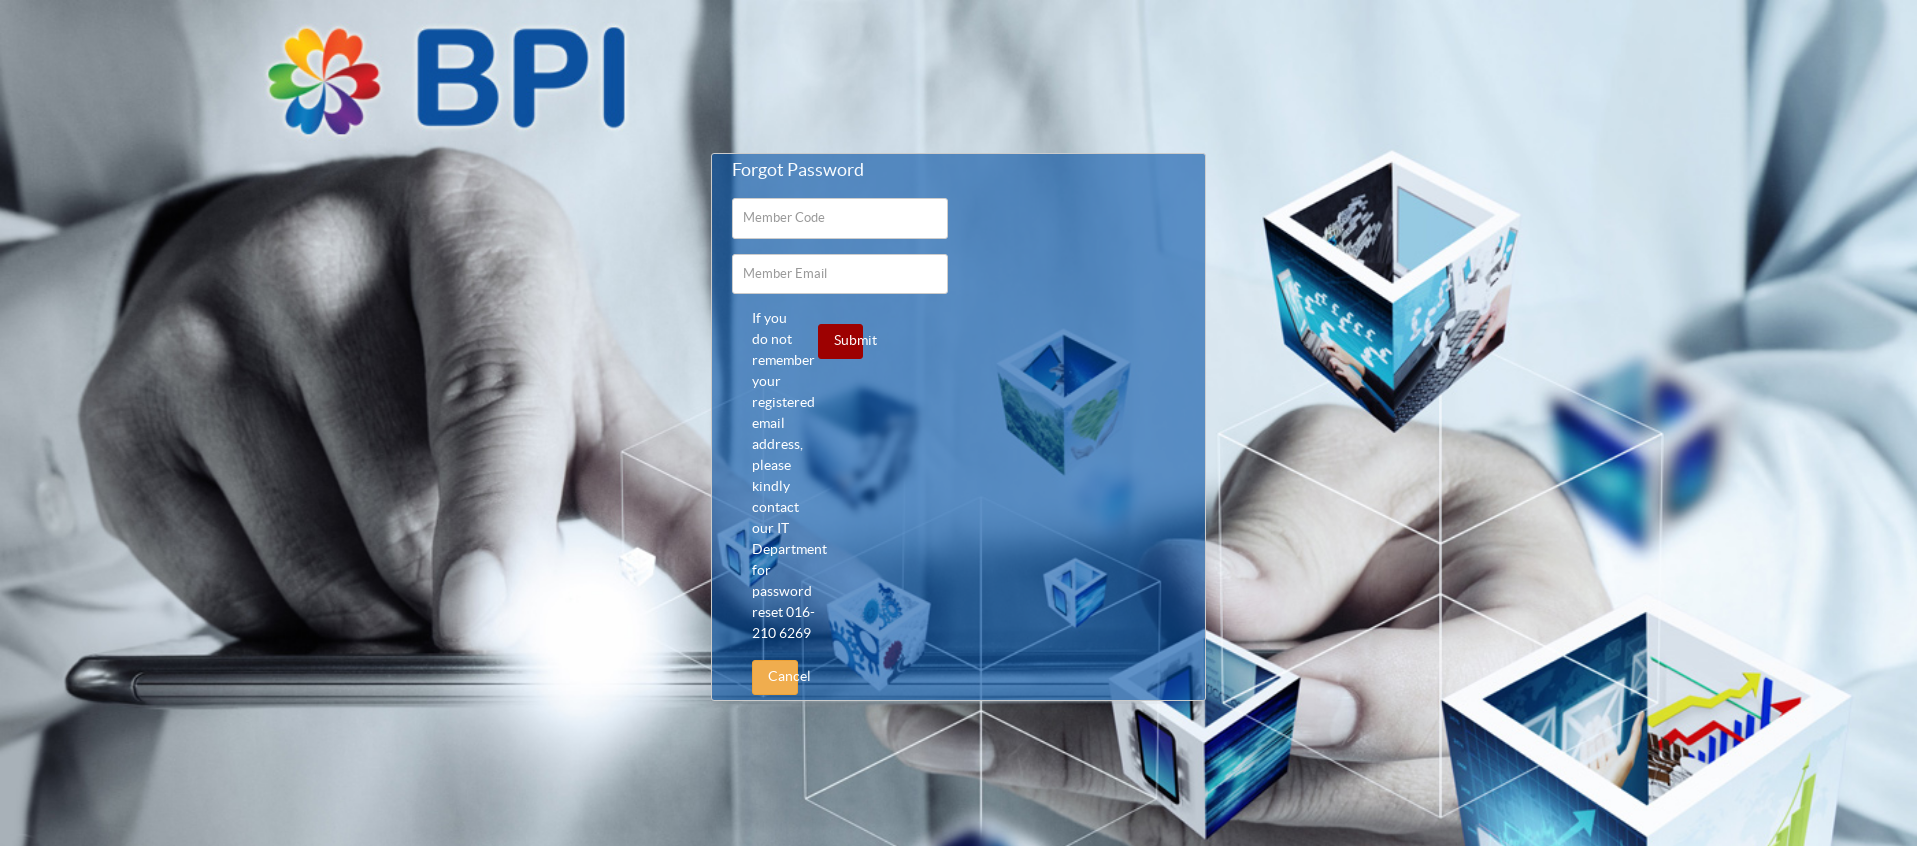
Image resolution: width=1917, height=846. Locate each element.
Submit (848, 341)
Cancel (782, 677)
